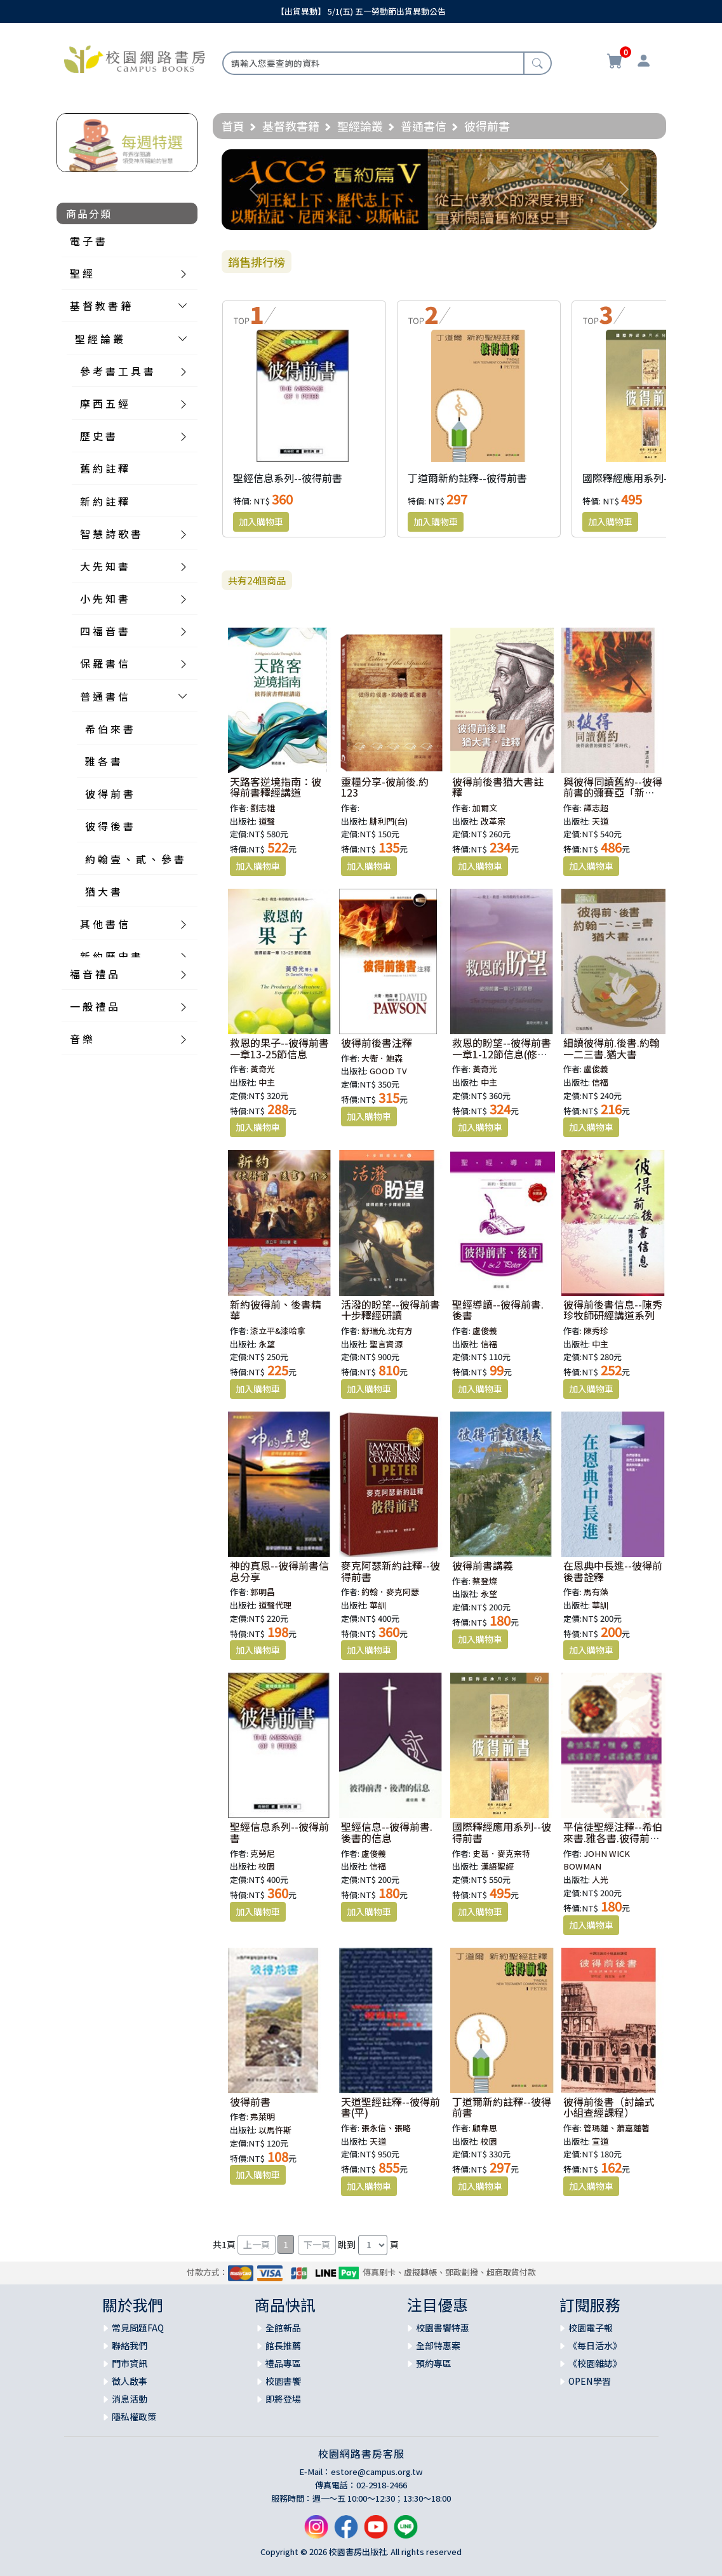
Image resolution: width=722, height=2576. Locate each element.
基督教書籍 (290, 126)
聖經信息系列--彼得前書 (287, 477)
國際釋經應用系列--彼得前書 (647, 477)
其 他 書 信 (104, 923)
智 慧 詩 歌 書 (110, 533)
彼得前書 (250, 2101)
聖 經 (81, 273)
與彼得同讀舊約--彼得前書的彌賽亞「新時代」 (612, 792)
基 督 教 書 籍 (100, 305)
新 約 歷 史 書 (110, 956)
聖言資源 (386, 1344)
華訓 (378, 1605)
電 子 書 (87, 240)
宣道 (600, 2141)
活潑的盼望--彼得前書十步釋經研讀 (390, 1310)
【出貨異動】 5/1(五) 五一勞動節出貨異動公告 (361, 11)
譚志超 (596, 808)
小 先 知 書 (104, 598)
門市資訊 (129, 2363)
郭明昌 (262, 1592)
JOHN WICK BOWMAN (596, 1860)
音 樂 (81, 1038)
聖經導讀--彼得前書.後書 (498, 1310)
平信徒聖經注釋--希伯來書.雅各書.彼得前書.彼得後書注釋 (612, 1837)
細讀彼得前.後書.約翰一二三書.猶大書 (611, 1048)
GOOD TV (388, 1071)
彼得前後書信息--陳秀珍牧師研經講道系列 (612, 1310)
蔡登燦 (484, 1581)
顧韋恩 (484, 2128)
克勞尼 (262, 1853)
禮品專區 (283, 2363)
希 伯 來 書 (109, 728)
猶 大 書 (103, 891)
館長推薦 (283, 2345)
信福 (600, 1082)
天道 (600, 821)
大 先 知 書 (104, 566)
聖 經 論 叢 (99, 338)
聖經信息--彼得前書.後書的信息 (386, 1832)
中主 (266, 1082)
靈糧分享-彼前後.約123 (385, 787)
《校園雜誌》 (595, 2363)
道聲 (266, 821)
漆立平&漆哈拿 (277, 1331)
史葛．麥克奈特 (501, 1853)
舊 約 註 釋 (104, 468)
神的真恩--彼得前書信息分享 (279, 1571)
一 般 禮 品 (94, 1006)
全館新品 (283, 2327)
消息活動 (129, 2398)
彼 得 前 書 (109, 793)
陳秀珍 (596, 1331)
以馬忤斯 (274, 2130)
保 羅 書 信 (104, 663)
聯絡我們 (129, 2345)
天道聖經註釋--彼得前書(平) (390, 2107)
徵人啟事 (129, 2381)
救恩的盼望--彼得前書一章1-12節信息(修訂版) (501, 1053)
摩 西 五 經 (104, 403)
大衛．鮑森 (382, 1058)
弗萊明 (262, 2116)
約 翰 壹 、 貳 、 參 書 (134, 859)
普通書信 (423, 126)
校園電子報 (590, 2327)
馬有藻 (596, 1592)
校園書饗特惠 (442, 2327)
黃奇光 (262, 1069)
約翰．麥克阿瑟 (390, 1592)
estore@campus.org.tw (377, 2471)
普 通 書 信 (104, 696)
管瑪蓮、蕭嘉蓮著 (617, 2128)
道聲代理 (274, 1605)
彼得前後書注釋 (376, 1042)
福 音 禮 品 (94, 973)
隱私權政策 (134, 2416)
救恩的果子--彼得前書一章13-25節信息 (279, 1048)
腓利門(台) (389, 821)
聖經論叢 (360, 126)
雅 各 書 (103, 761)
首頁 (233, 126)
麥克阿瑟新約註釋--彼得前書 (390, 1571)
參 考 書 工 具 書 (117, 371)
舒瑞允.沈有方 (387, 1331)
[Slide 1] (439, 212)
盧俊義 (596, 1069)
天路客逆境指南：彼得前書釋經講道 (275, 787)
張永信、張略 (386, 2128)
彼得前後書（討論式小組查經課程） (609, 2107)
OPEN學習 (589, 2381)
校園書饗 (283, 2381)
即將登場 (283, 2398)
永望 (266, 1344)
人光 (600, 1879)
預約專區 (433, 2363)
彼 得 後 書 (109, 825)
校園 (266, 1866)
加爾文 (484, 808)
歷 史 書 (98, 435)
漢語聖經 (497, 1866)
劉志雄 (262, 808)
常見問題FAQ (138, 2327)
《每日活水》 (595, 2345)
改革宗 (493, 821)
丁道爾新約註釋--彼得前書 (467, 477)
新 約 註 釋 (104, 501)
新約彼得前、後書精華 (275, 1310)
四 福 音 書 (104, 630)
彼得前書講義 (482, 1565)
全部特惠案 (438, 2345)
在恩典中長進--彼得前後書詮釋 (612, 1571)
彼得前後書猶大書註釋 (498, 787)
